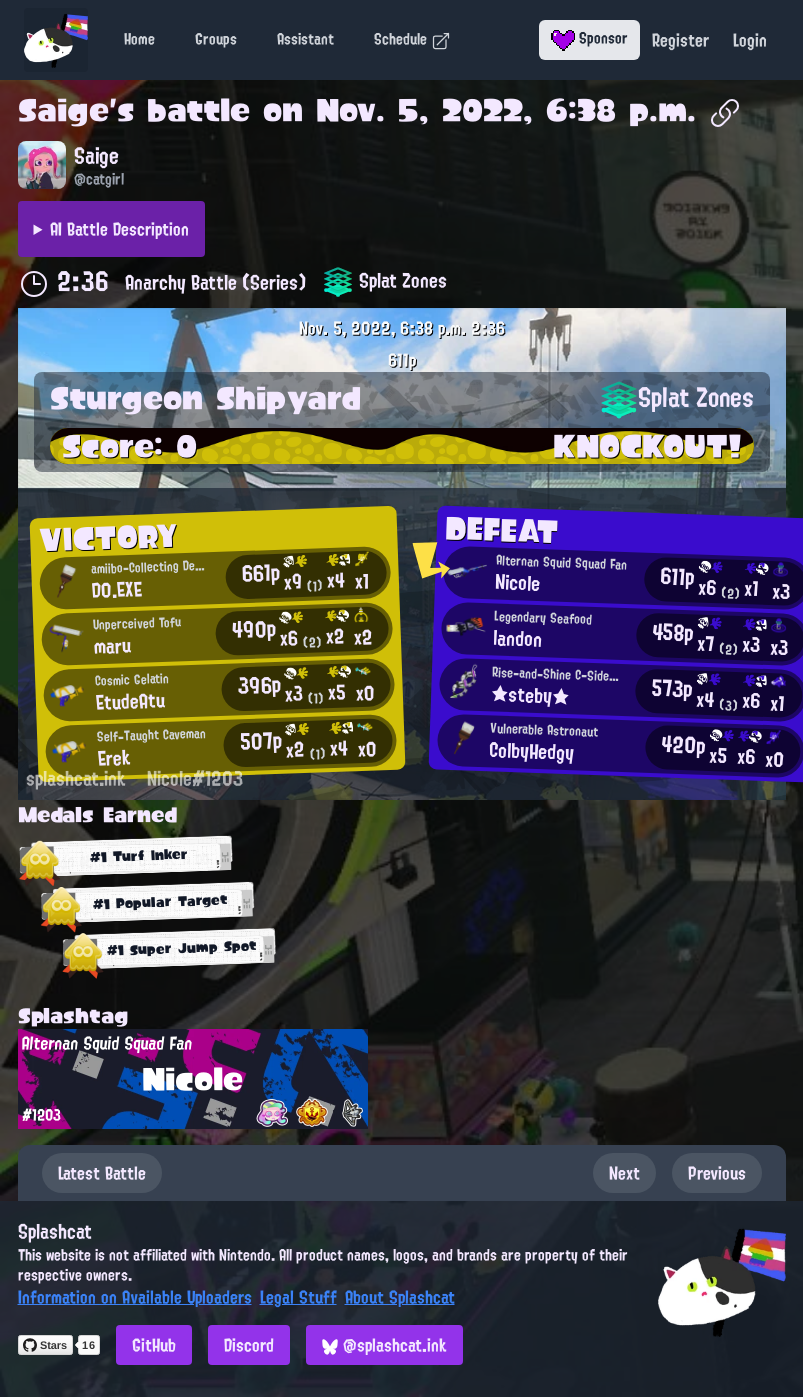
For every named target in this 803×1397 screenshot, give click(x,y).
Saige (63, 110)
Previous (717, 1173)
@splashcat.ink (384, 1345)
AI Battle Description (119, 229)
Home (139, 39)
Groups (216, 39)
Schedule (412, 39)
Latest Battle (102, 1173)
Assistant (305, 39)
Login (750, 40)
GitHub (154, 1345)
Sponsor (589, 38)
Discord (249, 1345)
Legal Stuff (298, 1297)
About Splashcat (400, 1297)
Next (624, 1173)
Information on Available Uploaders (135, 1297)
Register (680, 40)
